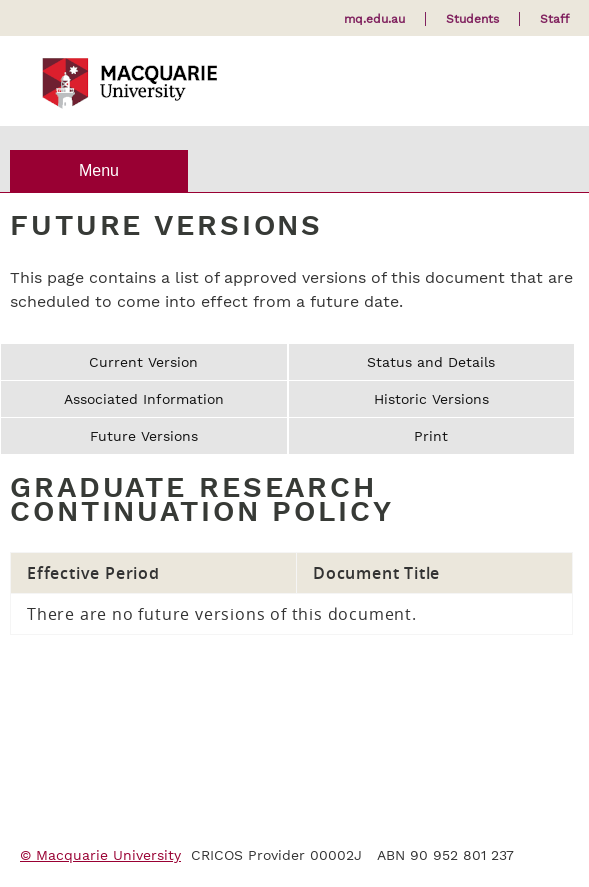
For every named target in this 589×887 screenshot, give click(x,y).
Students (472, 19)
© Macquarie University (100, 855)
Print (431, 436)
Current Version (143, 362)
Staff (554, 19)
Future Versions (144, 436)
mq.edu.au (374, 19)
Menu (99, 170)
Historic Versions (431, 399)
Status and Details (431, 362)
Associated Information (144, 399)
